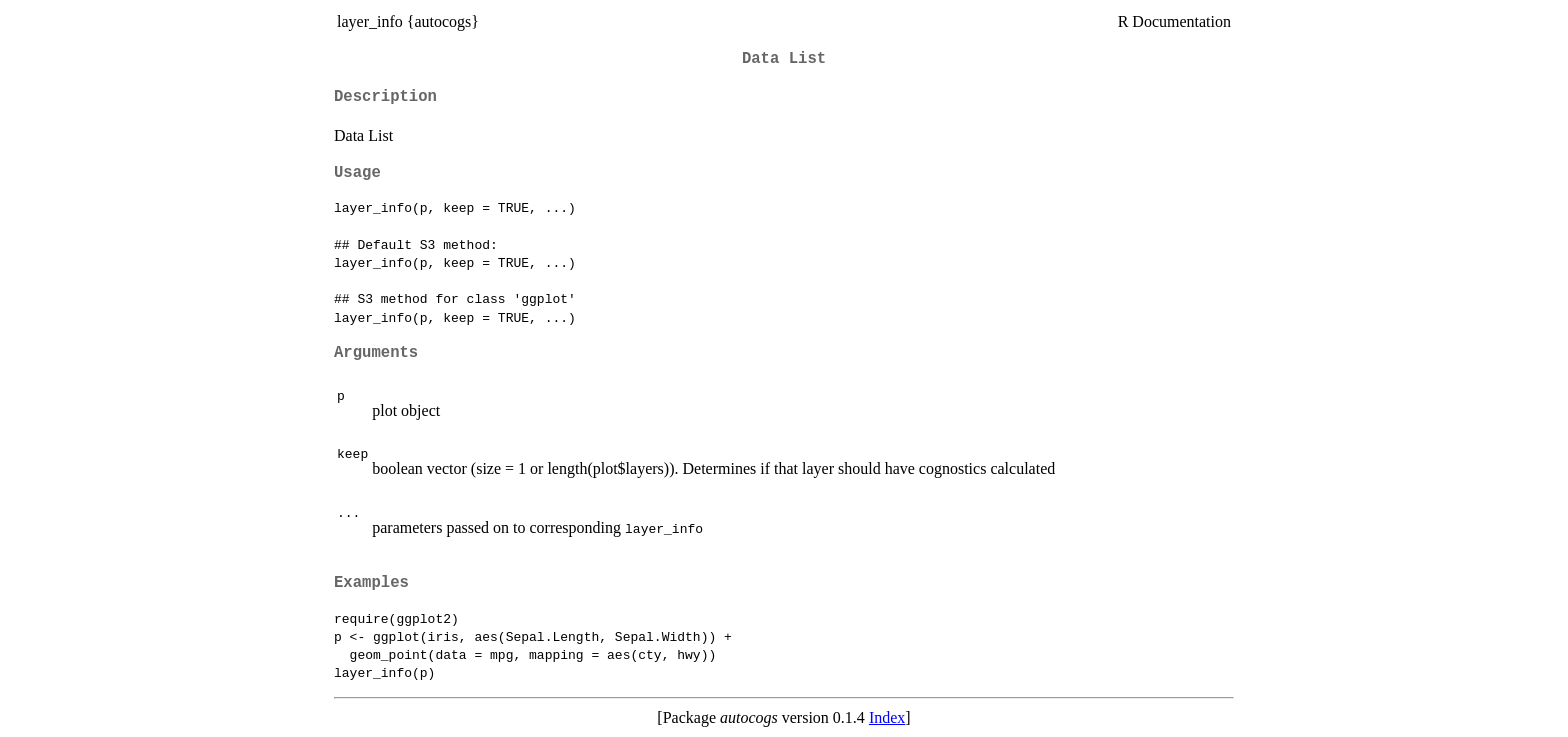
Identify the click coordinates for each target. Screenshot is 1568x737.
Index (887, 717)
